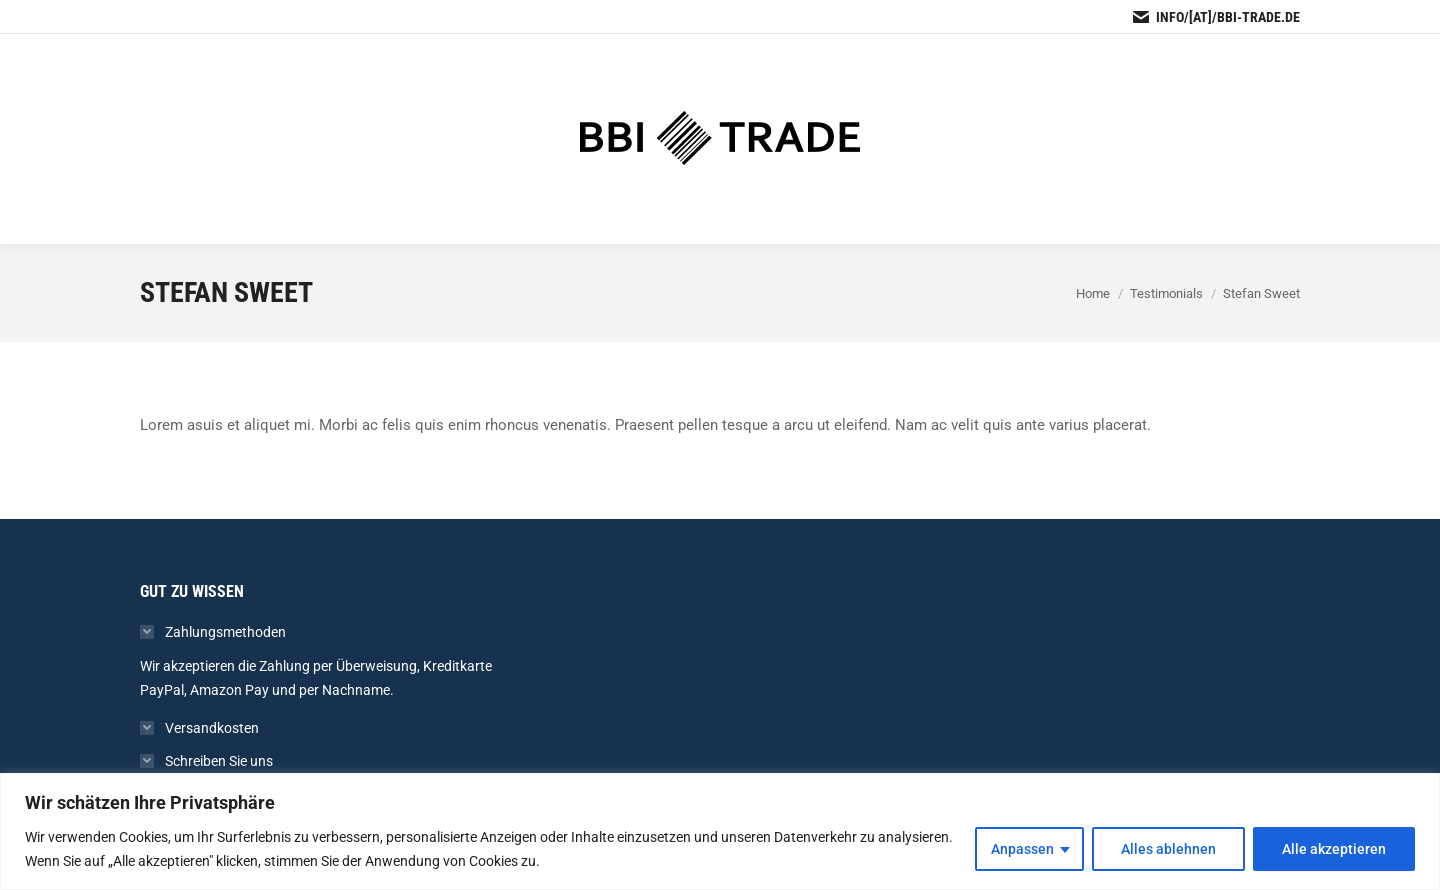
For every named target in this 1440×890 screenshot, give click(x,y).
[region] (720, 831)
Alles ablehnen (1168, 849)
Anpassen (1022, 849)
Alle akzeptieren (1334, 849)
